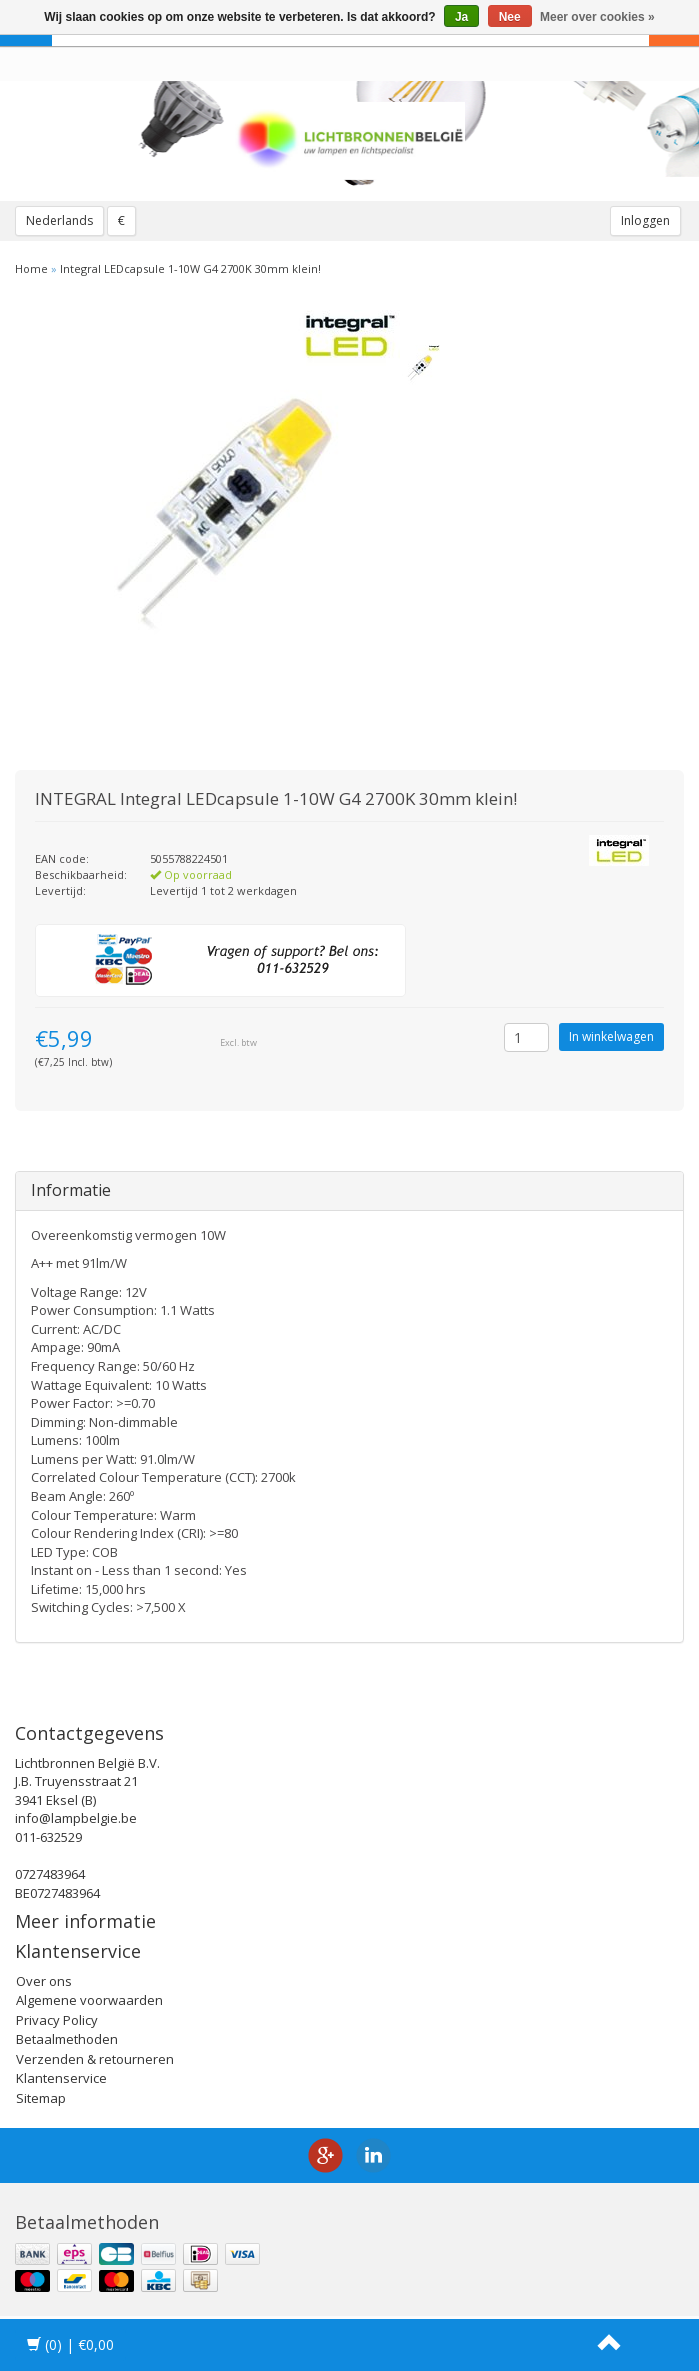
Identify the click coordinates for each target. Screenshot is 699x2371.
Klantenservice (61, 2078)
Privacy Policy (57, 2020)
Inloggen (645, 220)
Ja (461, 17)
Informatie (71, 1190)
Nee (510, 17)
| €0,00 (70, 2344)
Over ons (44, 1981)
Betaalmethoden (67, 2039)
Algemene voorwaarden (89, 2000)
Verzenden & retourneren (95, 2059)
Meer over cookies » (597, 17)
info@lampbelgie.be (76, 1818)
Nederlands (59, 220)
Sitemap (41, 2098)
